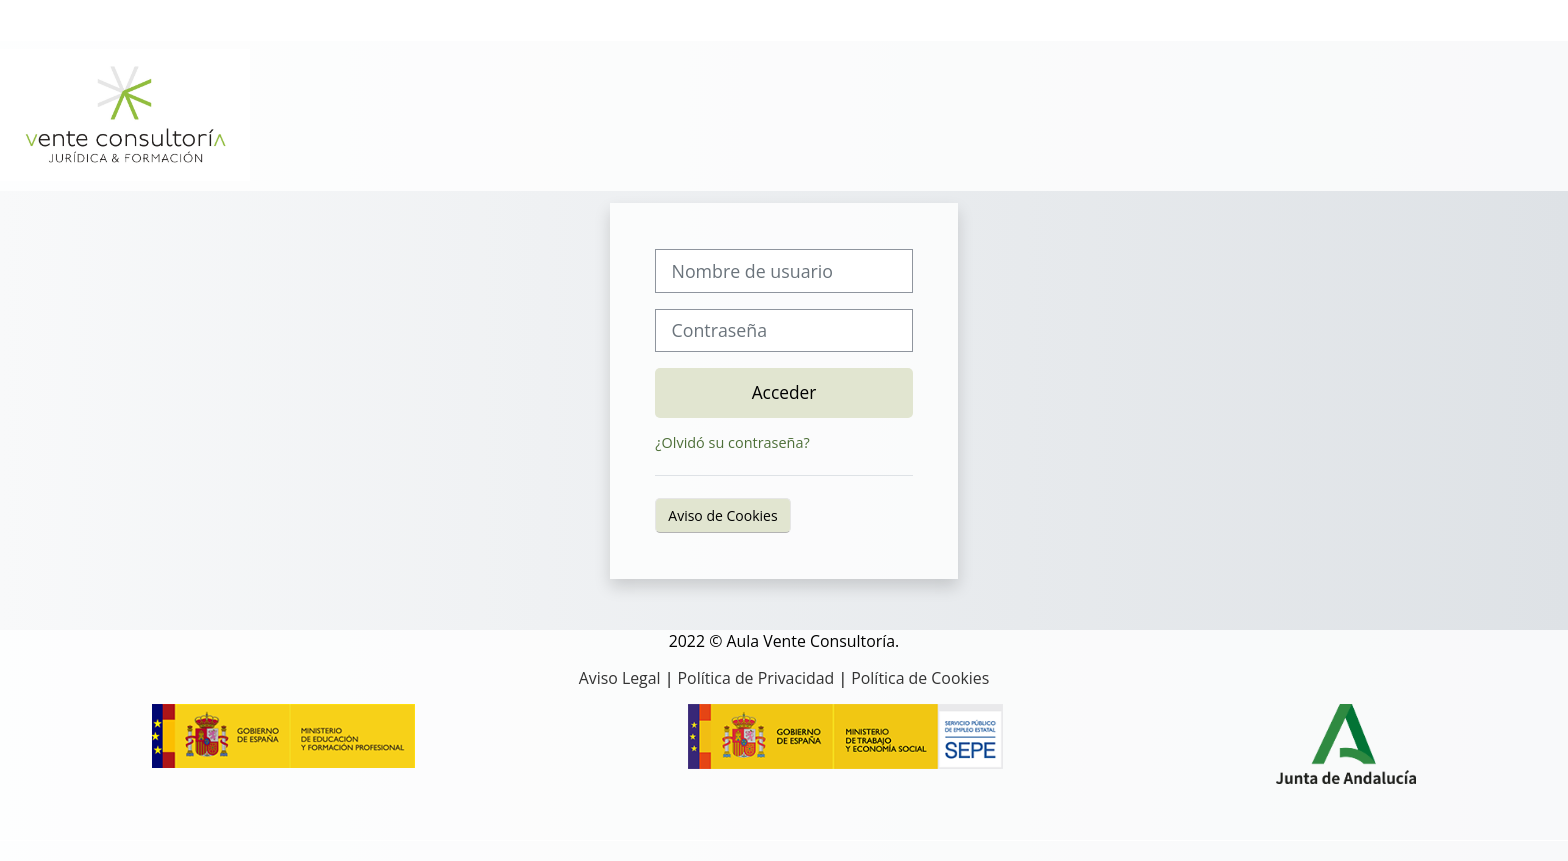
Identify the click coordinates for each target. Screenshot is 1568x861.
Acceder (784, 392)
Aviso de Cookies (722, 515)
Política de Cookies (920, 678)
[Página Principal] (125, 114)
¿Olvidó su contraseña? (732, 442)
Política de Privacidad (756, 678)
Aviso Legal (620, 678)
